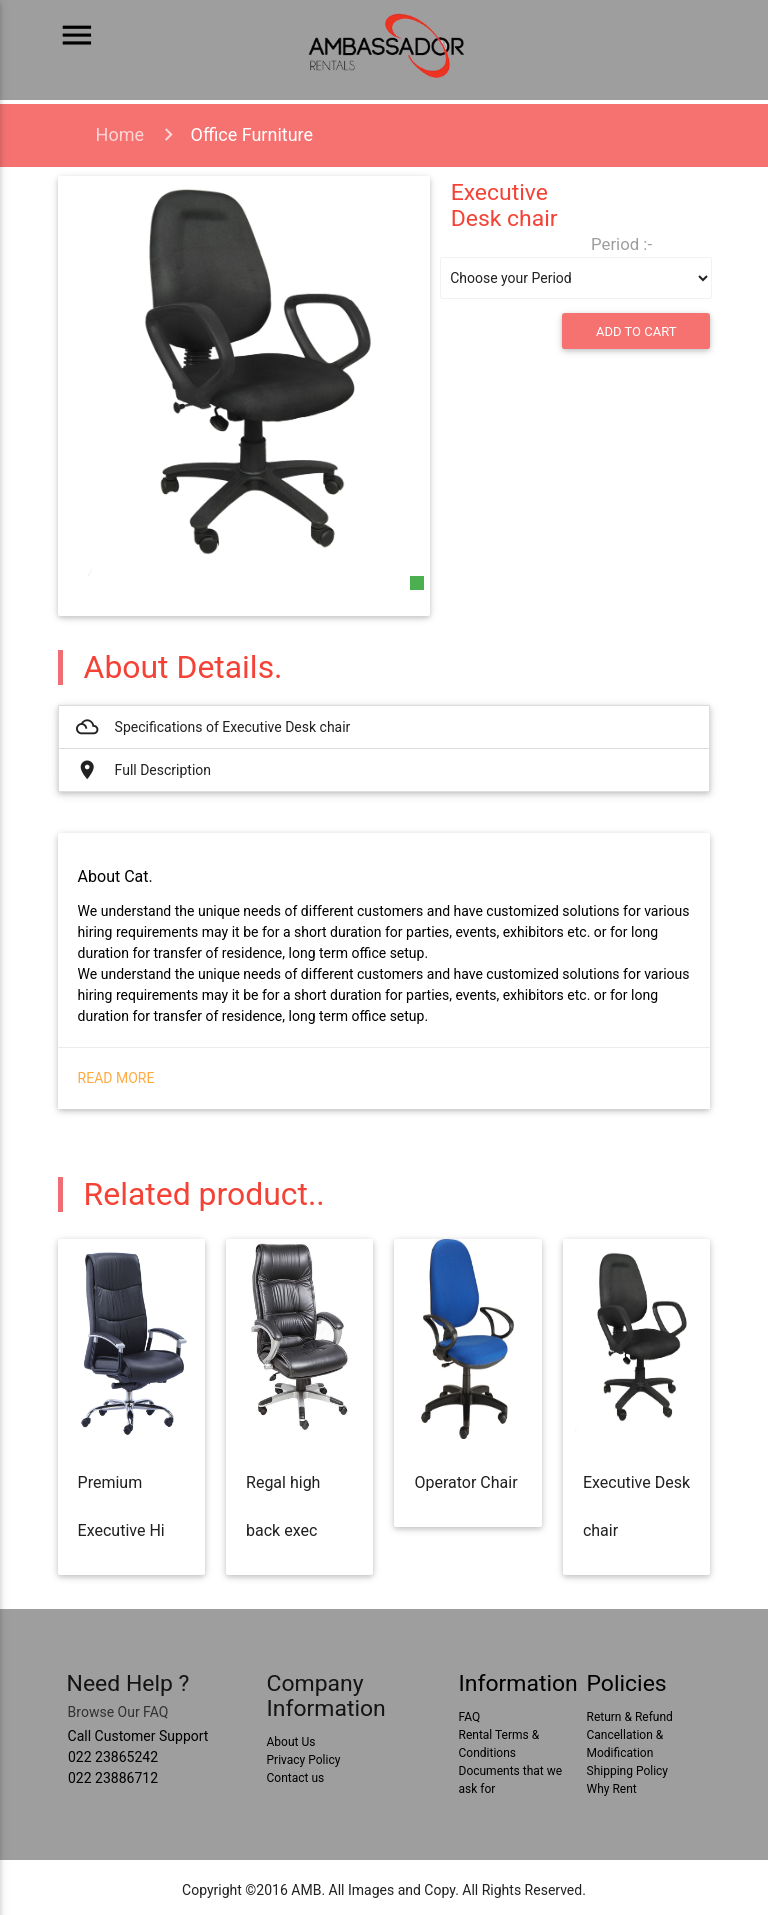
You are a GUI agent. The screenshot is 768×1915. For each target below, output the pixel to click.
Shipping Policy (628, 1771)
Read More (116, 1078)
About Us (291, 1742)
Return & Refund (630, 1717)
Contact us (296, 1778)
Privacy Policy (304, 1760)
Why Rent (612, 1789)
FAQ (470, 1717)
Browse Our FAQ (118, 1712)
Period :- (621, 244)
